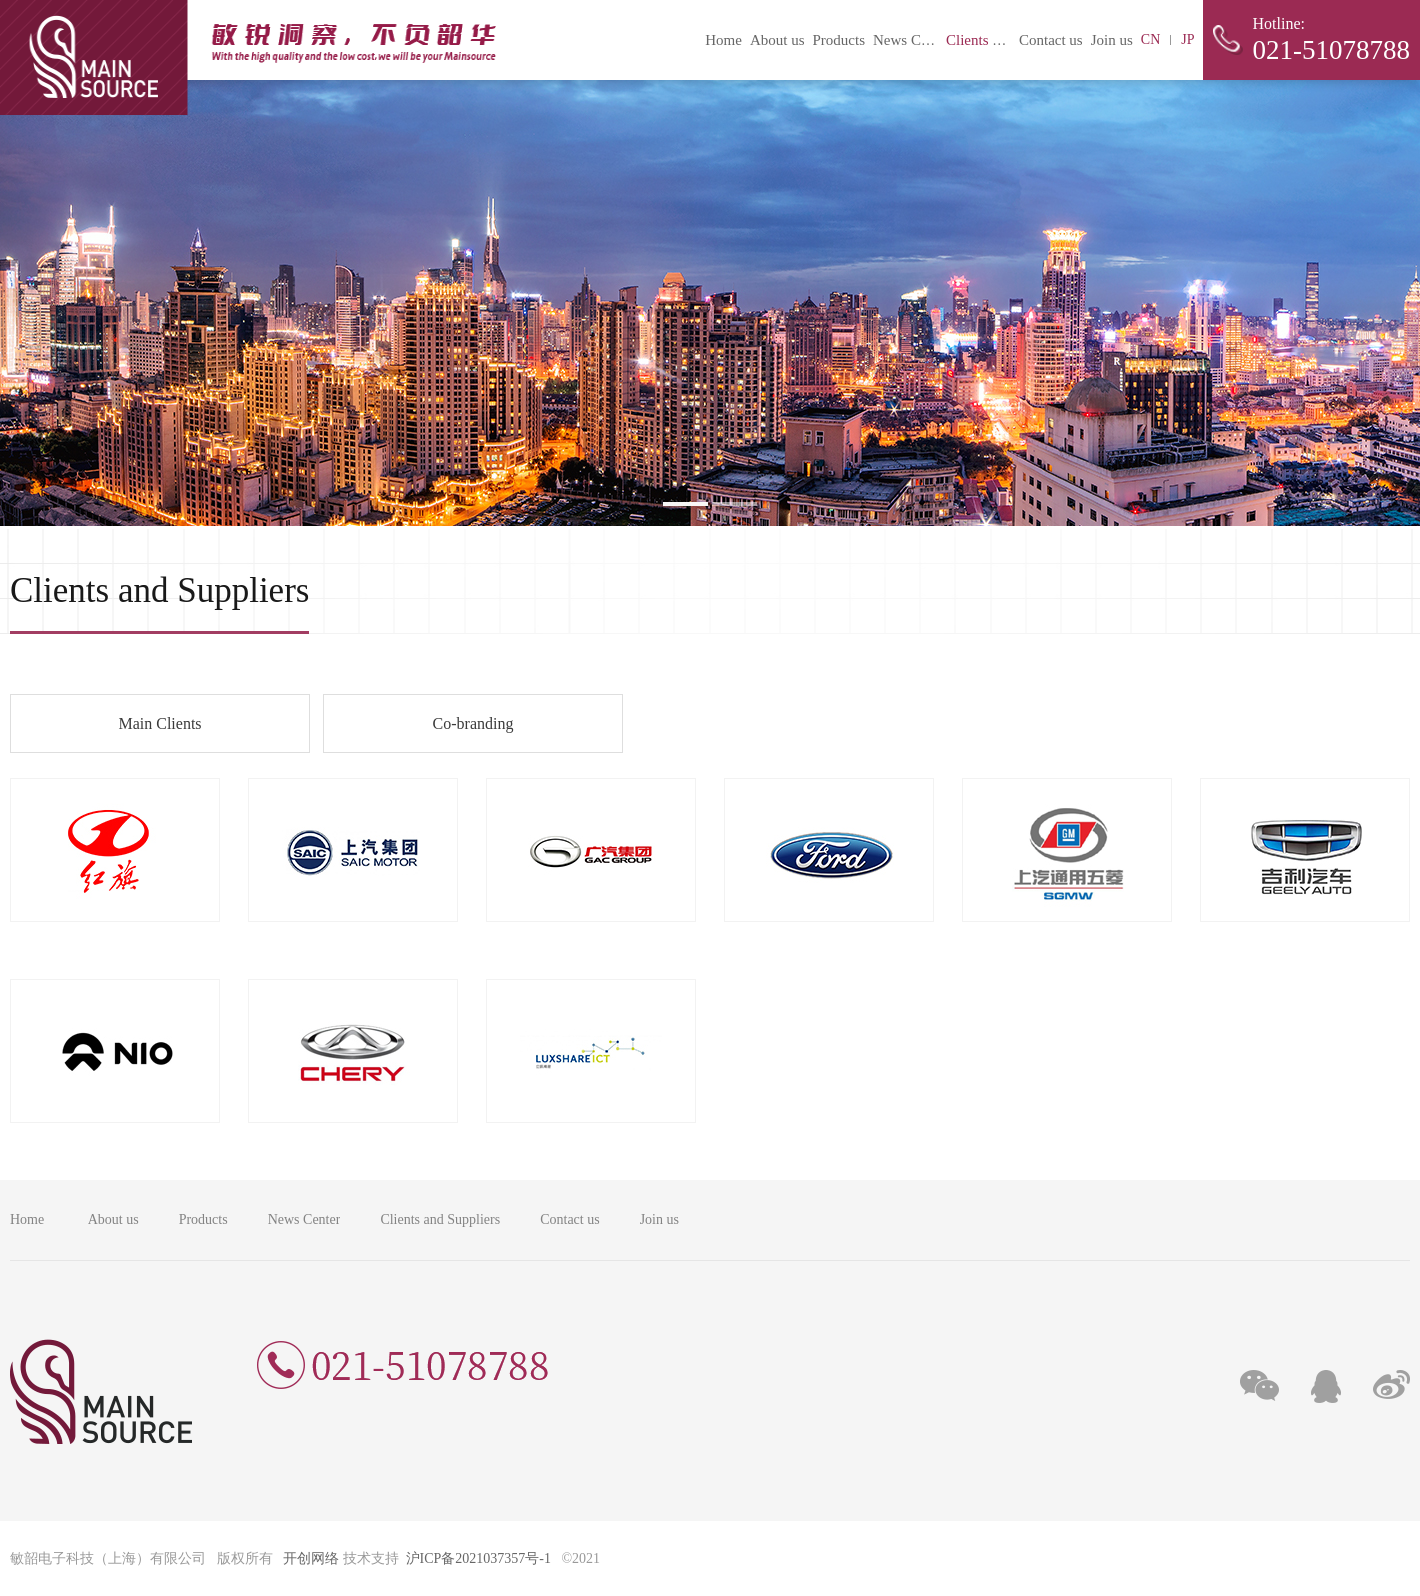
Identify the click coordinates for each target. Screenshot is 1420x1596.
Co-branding (473, 723)
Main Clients (159, 723)
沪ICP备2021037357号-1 (478, 1558)
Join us (1112, 40)
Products (838, 40)
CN (1150, 39)
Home (723, 40)
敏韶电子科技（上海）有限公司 (248, 57)
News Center (912, 40)
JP (1187, 39)
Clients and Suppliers (1010, 40)
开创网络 (311, 1558)
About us (777, 40)
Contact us (1051, 40)
